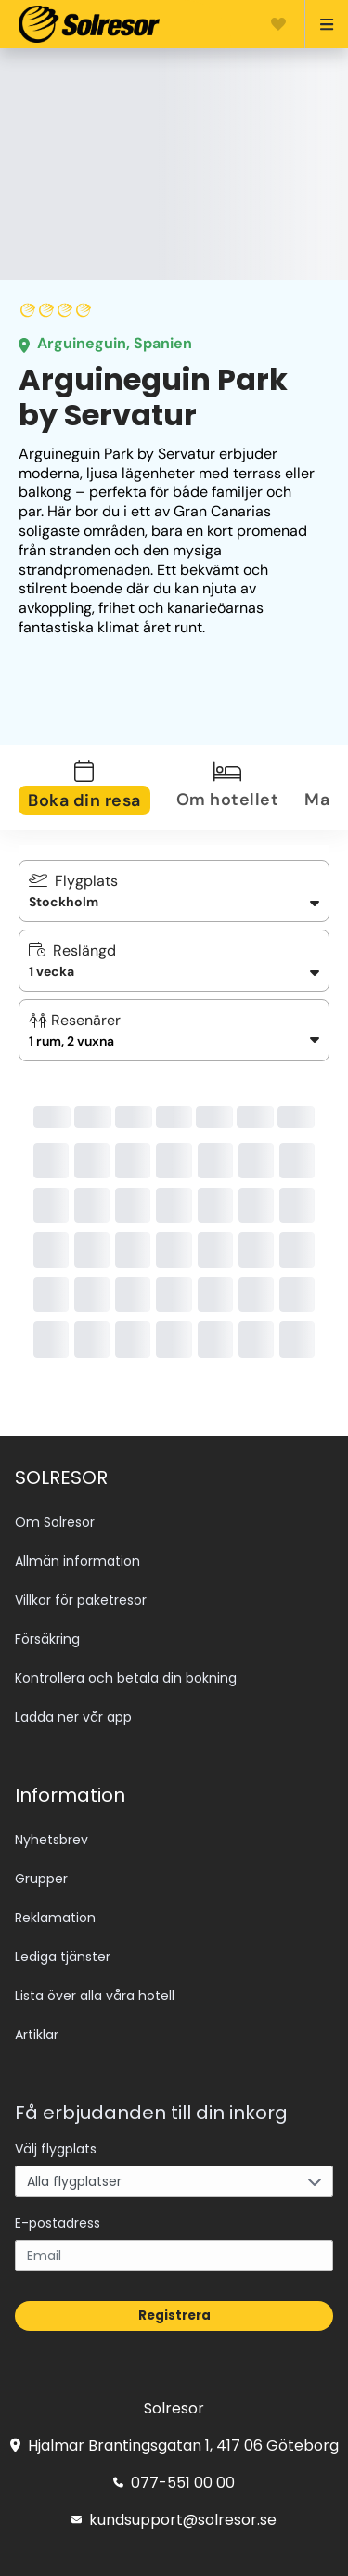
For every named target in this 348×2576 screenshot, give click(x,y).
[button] (174, 1030)
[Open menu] (318, 24)
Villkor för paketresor (81, 1600)
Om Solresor (55, 1522)
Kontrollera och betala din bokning (126, 1678)
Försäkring (47, 1639)
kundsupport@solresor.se (174, 2519)
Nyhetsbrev (51, 1839)
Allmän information (77, 1561)
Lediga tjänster (62, 1956)
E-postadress (57, 2223)
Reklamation (55, 1917)
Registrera (174, 2315)
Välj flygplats (56, 2149)
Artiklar (36, 2034)
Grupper (41, 1878)
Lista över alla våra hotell (94, 1995)
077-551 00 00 (174, 2482)
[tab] (96, 787)
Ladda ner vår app (73, 1717)
